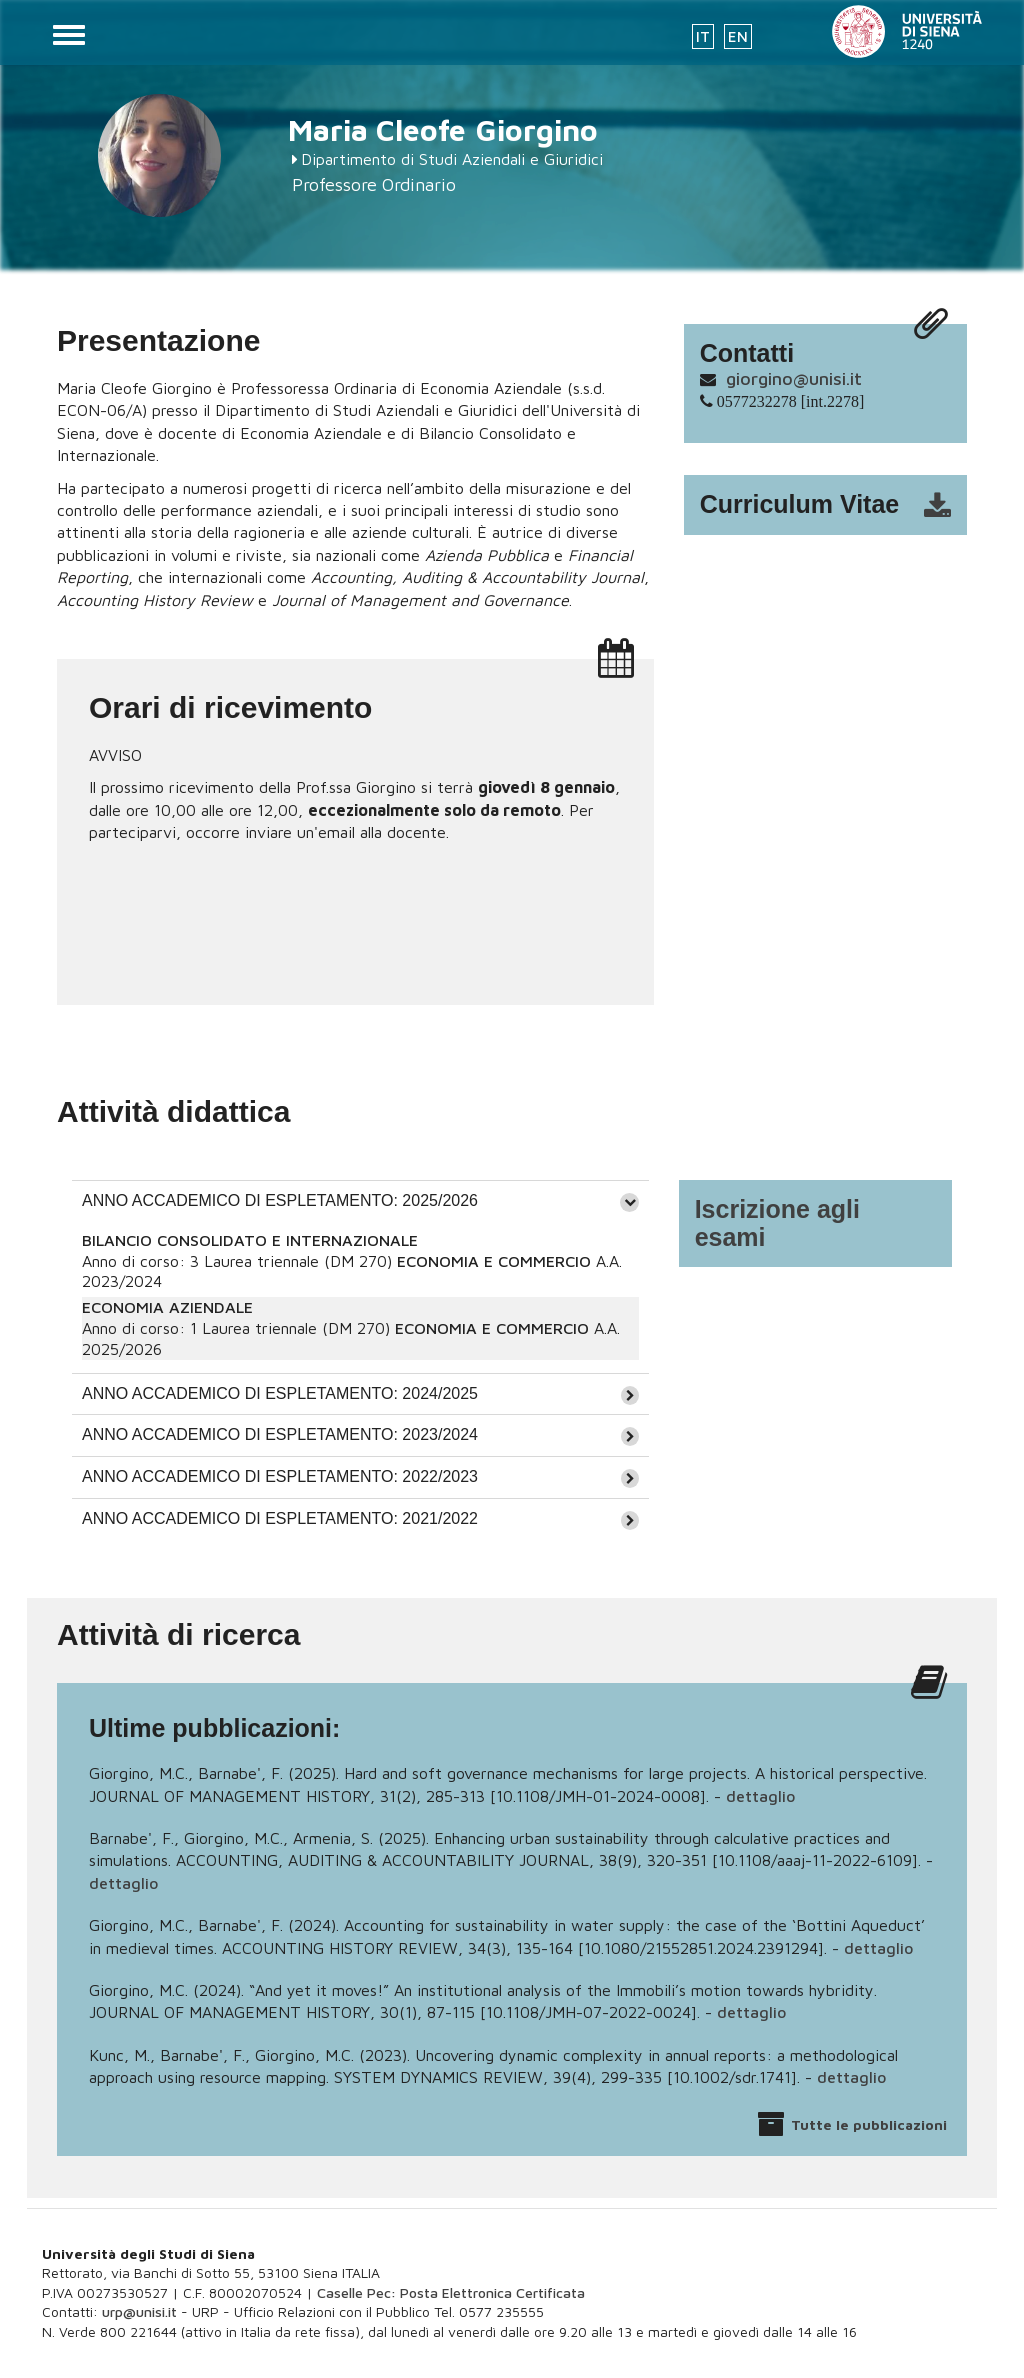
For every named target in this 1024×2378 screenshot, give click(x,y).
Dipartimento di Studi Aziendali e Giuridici (452, 159)
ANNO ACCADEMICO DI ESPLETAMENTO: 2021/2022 (280, 1518)
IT (703, 36)
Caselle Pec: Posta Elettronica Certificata (451, 2292)
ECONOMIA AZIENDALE (167, 1307)
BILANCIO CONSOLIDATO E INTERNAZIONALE (250, 1240)
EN (738, 36)
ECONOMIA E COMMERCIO (494, 1261)
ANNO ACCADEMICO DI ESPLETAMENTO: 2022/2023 (280, 1476)
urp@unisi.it (139, 2311)
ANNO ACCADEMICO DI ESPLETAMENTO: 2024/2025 (280, 1393)
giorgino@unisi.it (794, 378)
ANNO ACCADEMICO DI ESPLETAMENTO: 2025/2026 (280, 1200)
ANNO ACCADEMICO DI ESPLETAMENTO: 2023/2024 (280, 1434)
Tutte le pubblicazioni (869, 2124)
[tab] (360, 1201)
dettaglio (760, 1796)
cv (838, 505)
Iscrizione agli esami (777, 1223)
